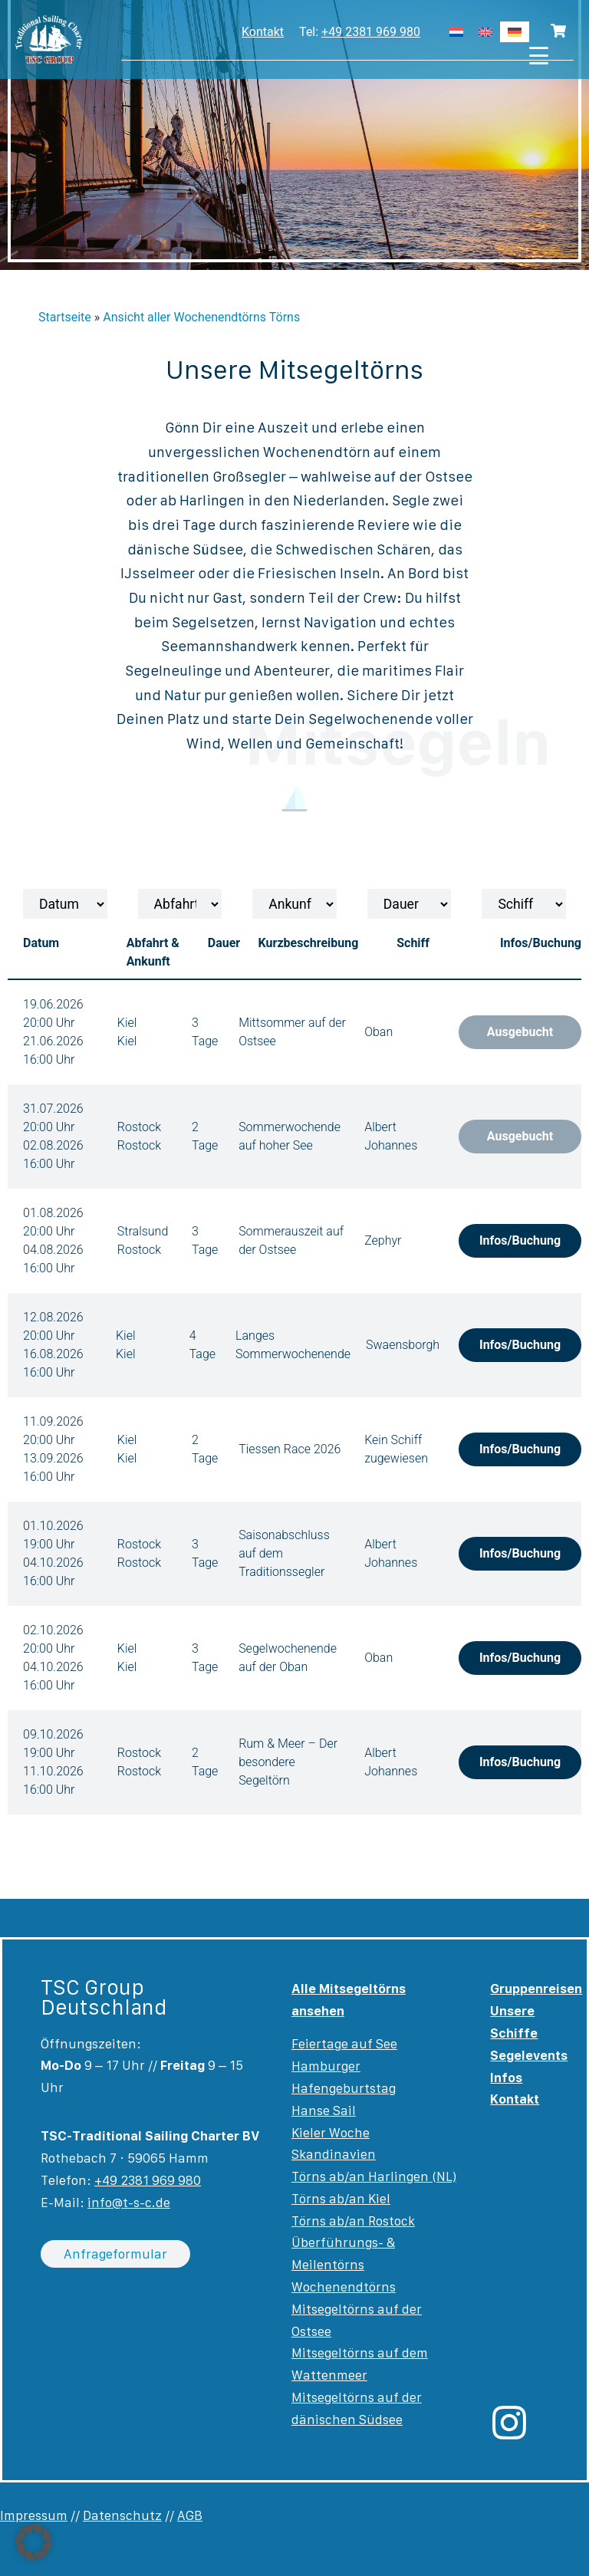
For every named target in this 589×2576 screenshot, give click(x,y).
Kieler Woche (330, 2133)
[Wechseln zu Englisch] (485, 31)
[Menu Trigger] (539, 56)
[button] (33, 2542)
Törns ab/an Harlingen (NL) (373, 2176)
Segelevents (529, 2055)
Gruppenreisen (536, 1988)
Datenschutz (122, 2515)
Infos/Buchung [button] (520, 1240)
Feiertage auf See (344, 2044)
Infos (506, 2077)
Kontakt (263, 32)
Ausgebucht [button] (520, 1032)
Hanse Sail (323, 2110)
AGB (189, 2515)
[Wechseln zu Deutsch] (514, 31)
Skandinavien (333, 2154)
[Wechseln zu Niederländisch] (456, 31)
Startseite (64, 317)
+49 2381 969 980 (370, 32)
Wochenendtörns (343, 2287)
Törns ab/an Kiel (340, 2199)
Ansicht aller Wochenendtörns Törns (201, 317)
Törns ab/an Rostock (353, 2221)
